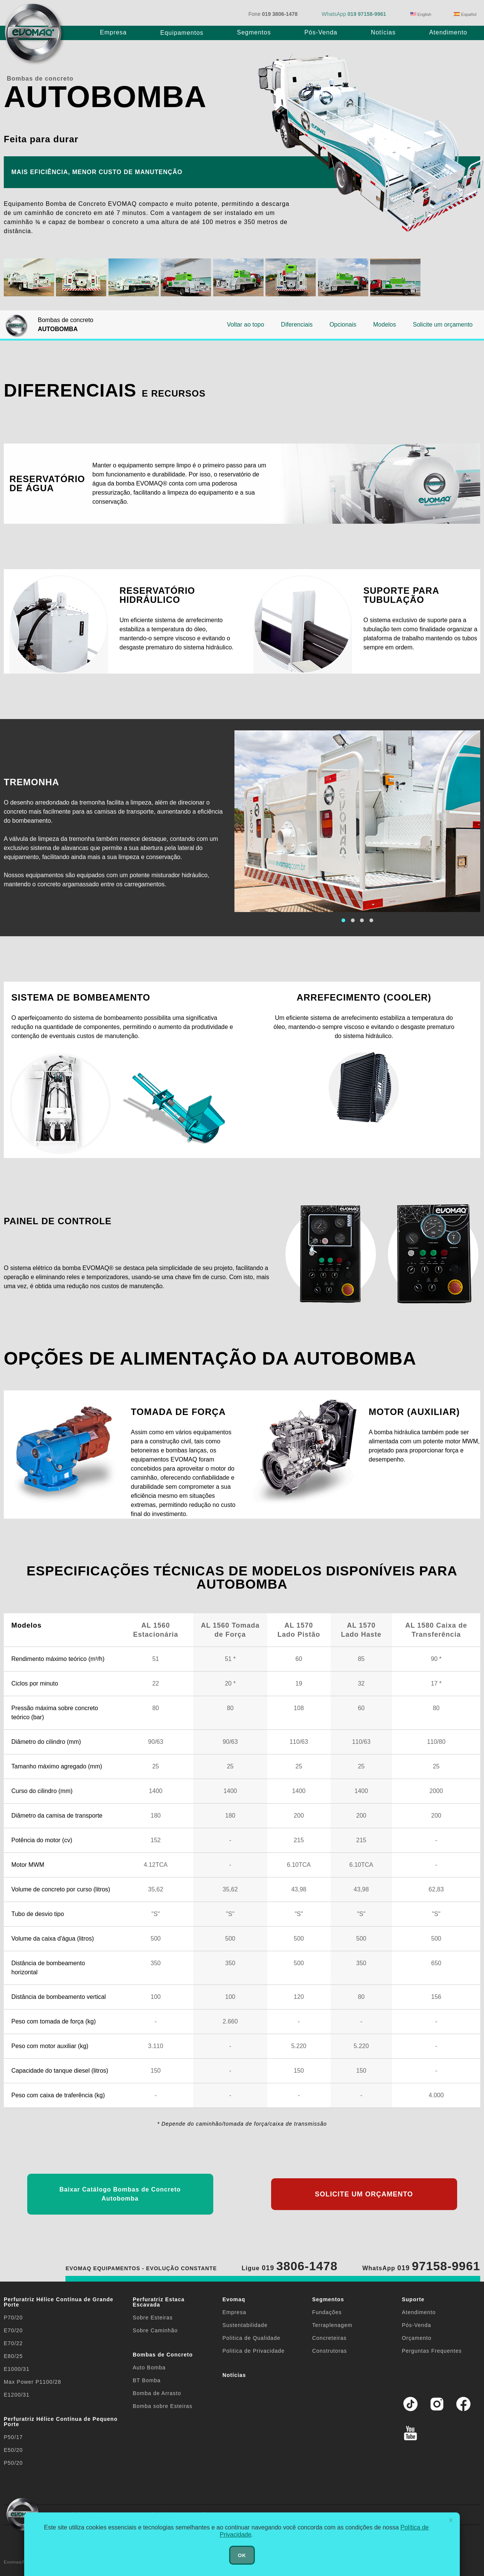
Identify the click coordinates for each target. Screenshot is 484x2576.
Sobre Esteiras (153, 2318)
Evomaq (233, 2299)
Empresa (113, 32)
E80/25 (13, 2356)
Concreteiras (329, 2338)
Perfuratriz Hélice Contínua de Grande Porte (58, 2302)
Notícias (383, 32)
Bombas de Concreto (163, 2355)
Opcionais (342, 324)
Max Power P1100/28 (32, 2382)
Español (465, 14)
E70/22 (13, 2343)
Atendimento (448, 32)
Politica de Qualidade (251, 2338)
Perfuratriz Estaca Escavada (159, 2302)
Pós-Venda (320, 32)
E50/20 (13, 2450)
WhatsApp (354, 14)
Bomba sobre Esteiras (162, 2406)
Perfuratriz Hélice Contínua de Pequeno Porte (61, 2421)
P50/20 (13, 2463)
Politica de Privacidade (253, 2351)
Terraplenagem (332, 2325)
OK (242, 2555)
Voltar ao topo (245, 324)
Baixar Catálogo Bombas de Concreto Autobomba (120, 2194)
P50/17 (13, 2437)
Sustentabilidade (245, 2325)
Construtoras (329, 2351)
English (420, 14)
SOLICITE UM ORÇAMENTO (364, 2194)
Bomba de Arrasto (157, 2393)
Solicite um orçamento (443, 324)
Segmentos (254, 32)
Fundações (326, 2312)
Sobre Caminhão (155, 2330)
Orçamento (416, 2338)
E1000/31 (16, 2369)
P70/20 (13, 2318)
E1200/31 (16, 2395)
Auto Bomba (149, 2367)
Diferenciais (297, 324)
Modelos (384, 324)
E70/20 (13, 2330)
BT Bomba (147, 2380)
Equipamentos (181, 33)
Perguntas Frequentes (432, 2351)
